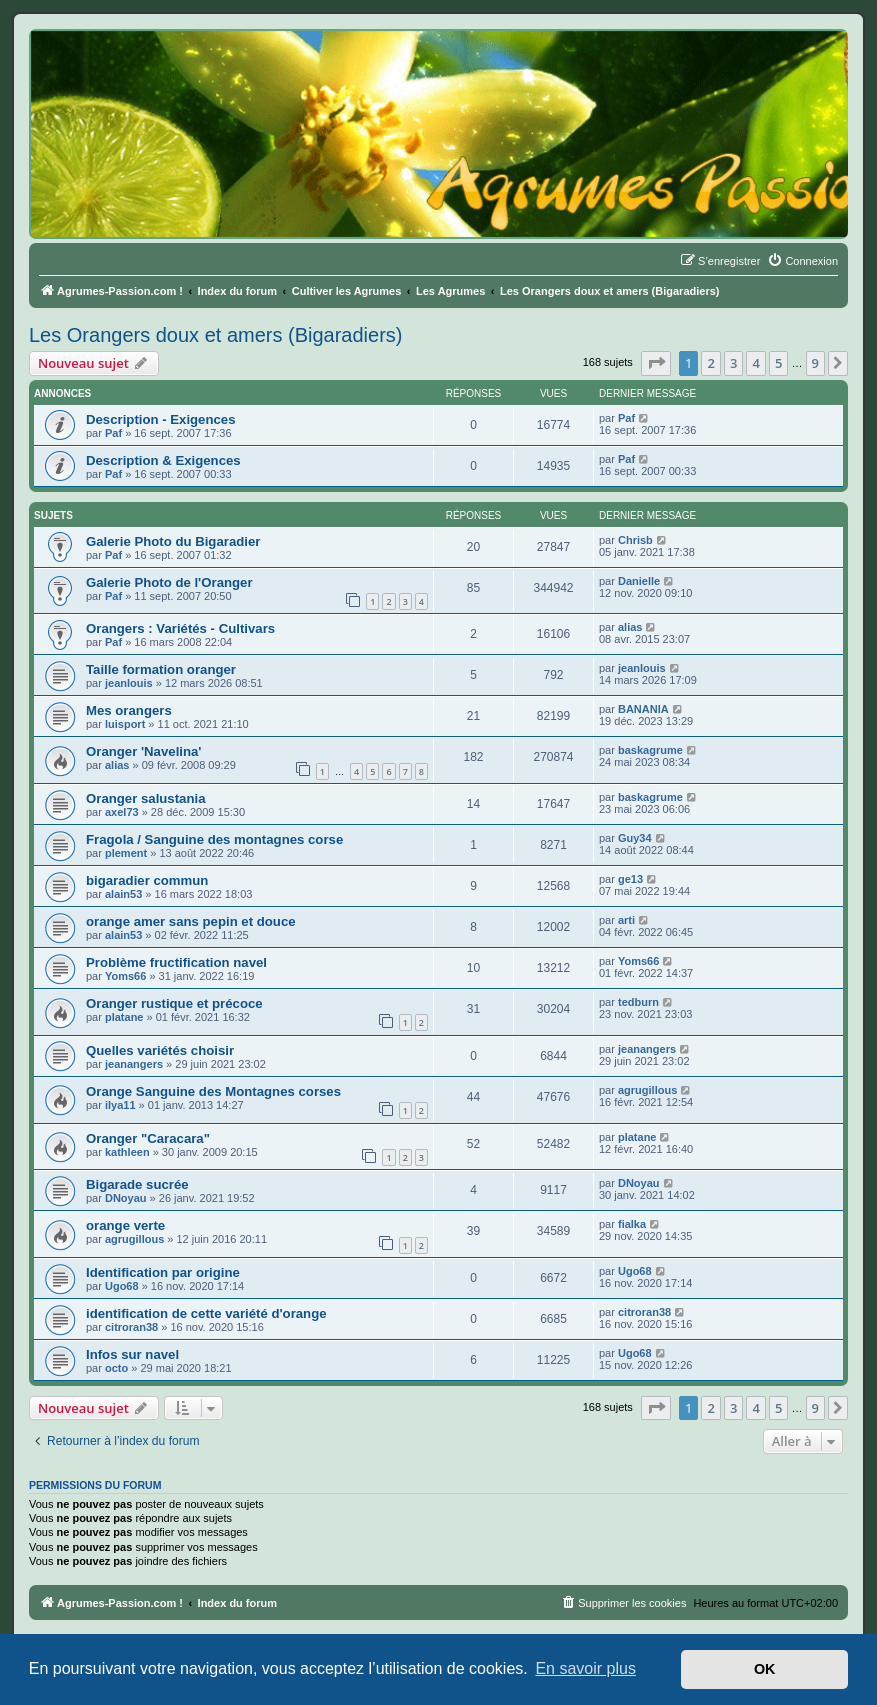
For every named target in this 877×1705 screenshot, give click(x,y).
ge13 (630, 879)
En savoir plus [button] (585, 1668)
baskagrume (650, 750)
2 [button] (710, 363)
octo (116, 1368)
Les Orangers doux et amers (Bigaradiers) (216, 335)
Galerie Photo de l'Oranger (169, 582)
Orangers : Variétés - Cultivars (180, 628)
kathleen (127, 1152)
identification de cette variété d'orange (206, 1313)
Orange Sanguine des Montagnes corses (213, 1091)
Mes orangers (129, 710)
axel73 (122, 812)
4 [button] (755, 363)
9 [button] (815, 363)
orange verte (125, 1225)
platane (124, 1017)
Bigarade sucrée (137, 1184)
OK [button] (765, 1669)
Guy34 (635, 838)
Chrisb (635, 540)
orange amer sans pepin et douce (191, 921)
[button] (656, 363)
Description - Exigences (161, 419)
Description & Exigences (163, 460)
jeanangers (134, 1064)
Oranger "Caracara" (148, 1138)
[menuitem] (802, 261)
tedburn (638, 1002)
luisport (125, 724)
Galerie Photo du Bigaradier (173, 541)
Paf (113, 433)
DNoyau (126, 1198)
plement (126, 853)
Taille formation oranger (161, 669)
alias (630, 627)
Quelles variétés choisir (160, 1050)
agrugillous (647, 1090)
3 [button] (733, 363)
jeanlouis (129, 683)
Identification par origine (163, 1272)
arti (626, 920)
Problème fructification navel (176, 962)
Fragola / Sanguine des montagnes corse (214, 839)
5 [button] (778, 363)
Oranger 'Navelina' (143, 751)
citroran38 (131, 1327)
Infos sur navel (132, 1354)
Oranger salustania (145, 798)
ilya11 (120, 1105)
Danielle (639, 581)
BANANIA (643, 709)
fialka (632, 1224)
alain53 (123, 894)
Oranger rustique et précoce (174, 1003)
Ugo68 (122, 1286)
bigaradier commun (147, 880)
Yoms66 (125, 976)
